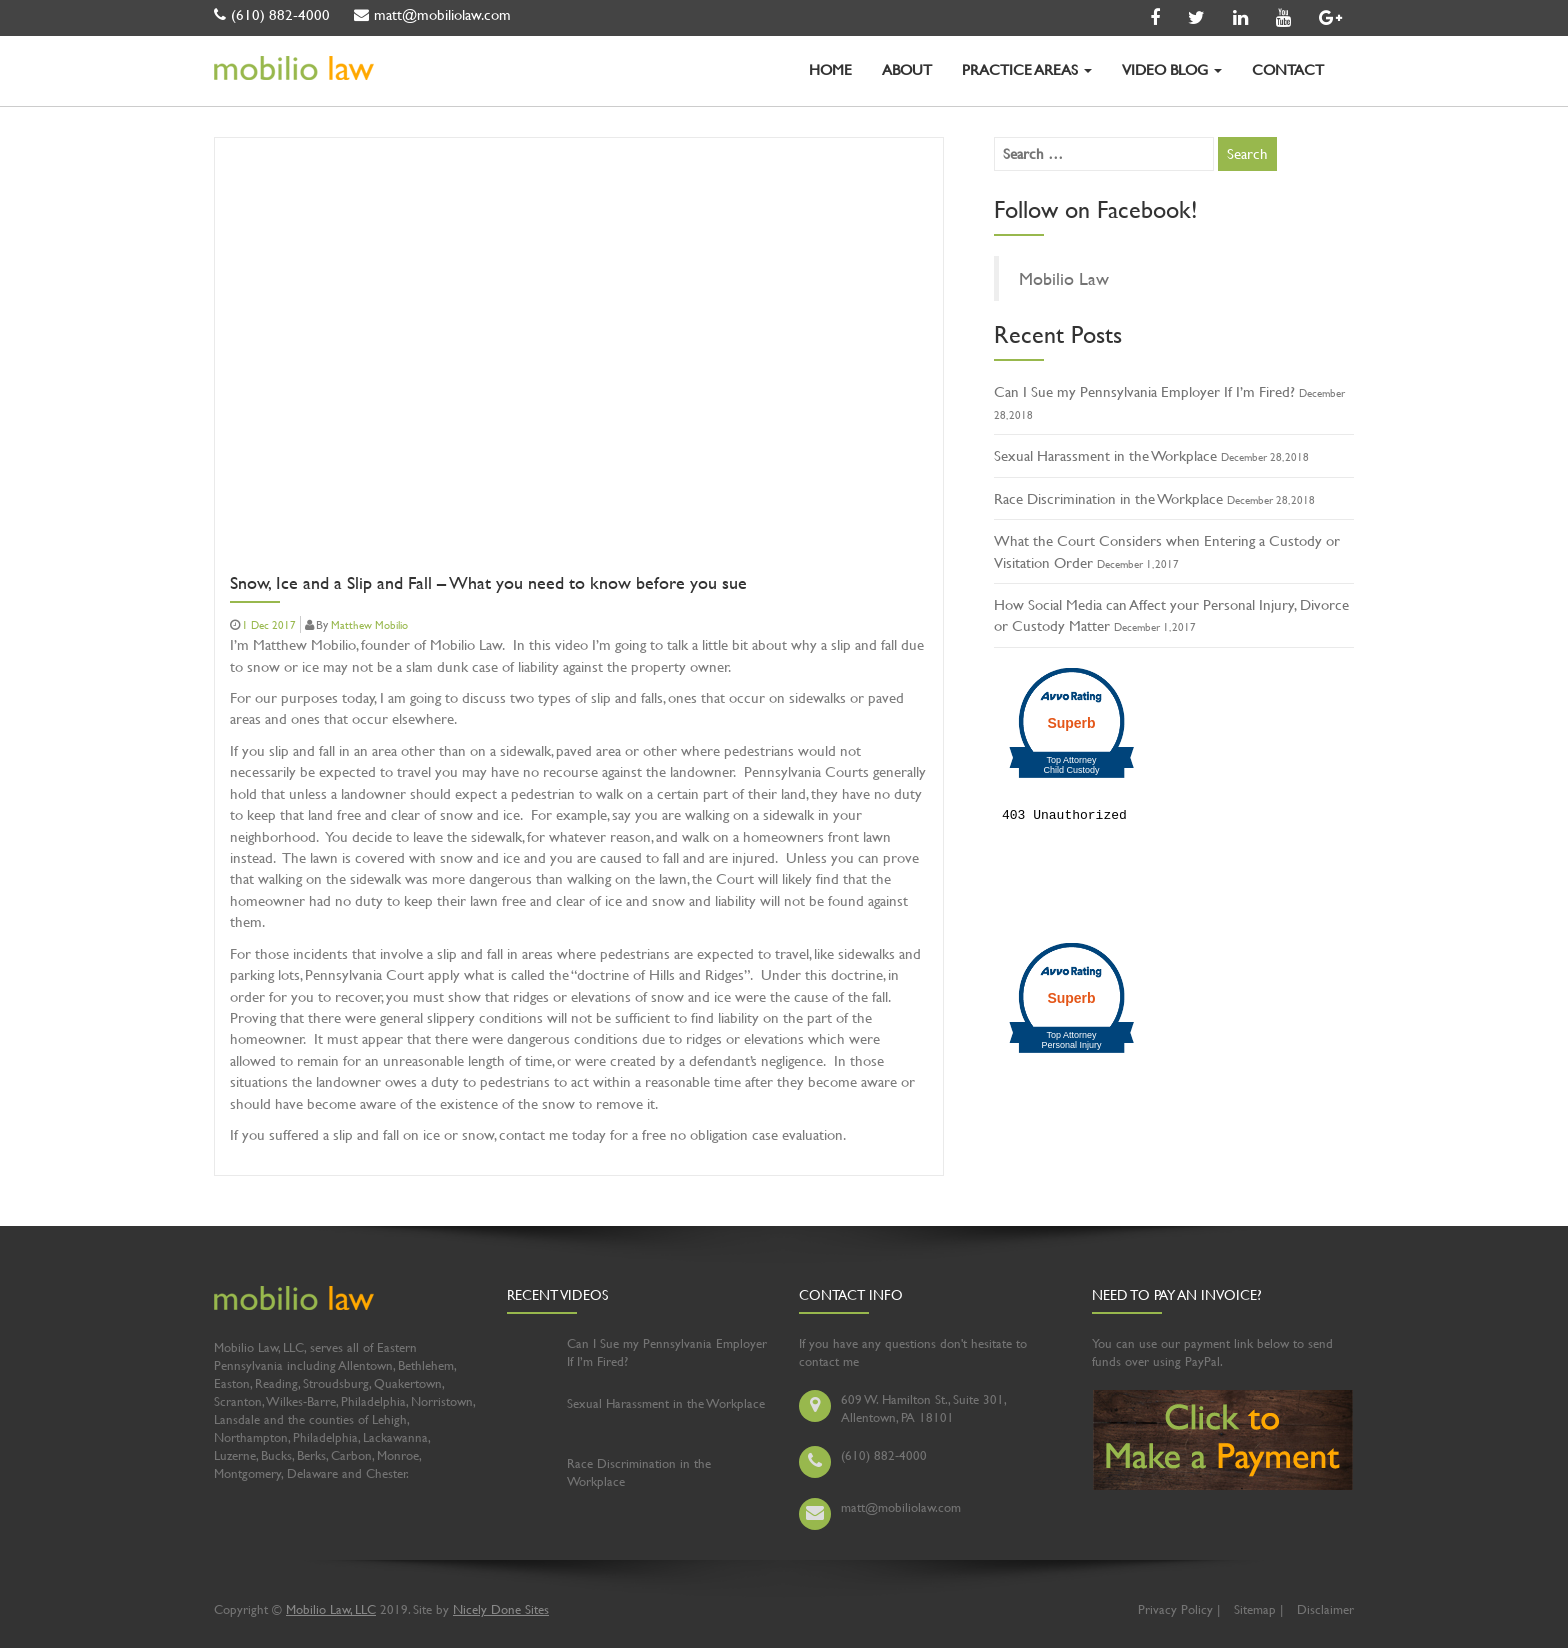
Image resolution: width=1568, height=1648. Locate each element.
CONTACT (1288, 69)
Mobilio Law (1064, 278)
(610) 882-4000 (272, 14)
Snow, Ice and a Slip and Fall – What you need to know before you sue (488, 584)
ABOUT (907, 69)
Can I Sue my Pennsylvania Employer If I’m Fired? (1144, 391)
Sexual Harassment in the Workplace (1105, 455)
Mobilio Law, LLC (331, 1609)
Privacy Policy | (1179, 1609)
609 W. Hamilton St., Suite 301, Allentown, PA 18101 (923, 1408)
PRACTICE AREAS (1027, 69)
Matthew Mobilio (369, 625)
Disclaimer (1325, 1609)
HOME (830, 69)
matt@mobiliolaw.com (432, 14)
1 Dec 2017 (269, 625)
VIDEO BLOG (1172, 69)
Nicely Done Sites (501, 1609)
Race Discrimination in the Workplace (1108, 498)
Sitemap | (1258, 1609)
